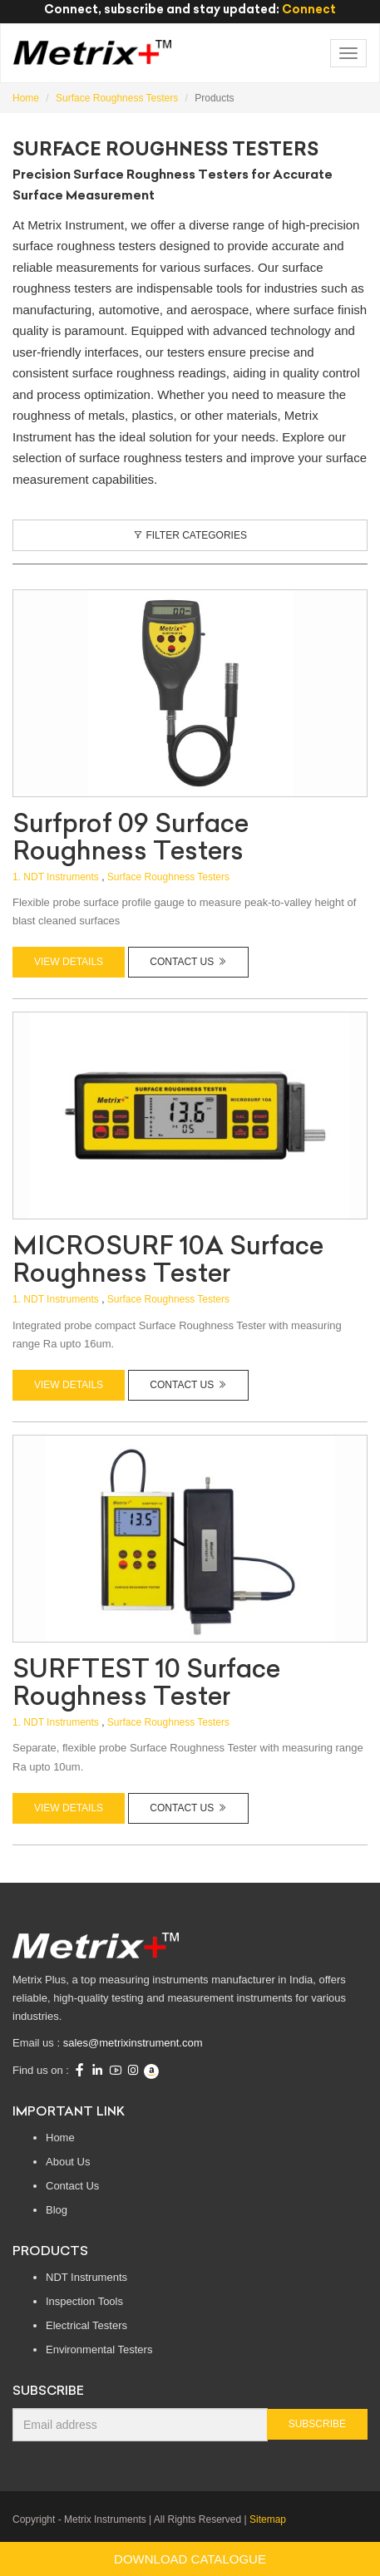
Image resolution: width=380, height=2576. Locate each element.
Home (60, 2137)
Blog (56, 2210)
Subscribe (317, 2424)
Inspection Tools (84, 2301)
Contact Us (188, 962)
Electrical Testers (86, 2325)
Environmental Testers (99, 2349)
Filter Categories (190, 535)
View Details (68, 962)
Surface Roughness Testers (168, 877)
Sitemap (267, 2519)
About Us (68, 2161)
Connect (309, 9)
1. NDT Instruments (55, 877)
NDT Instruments (86, 2277)
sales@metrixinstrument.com (133, 2043)
